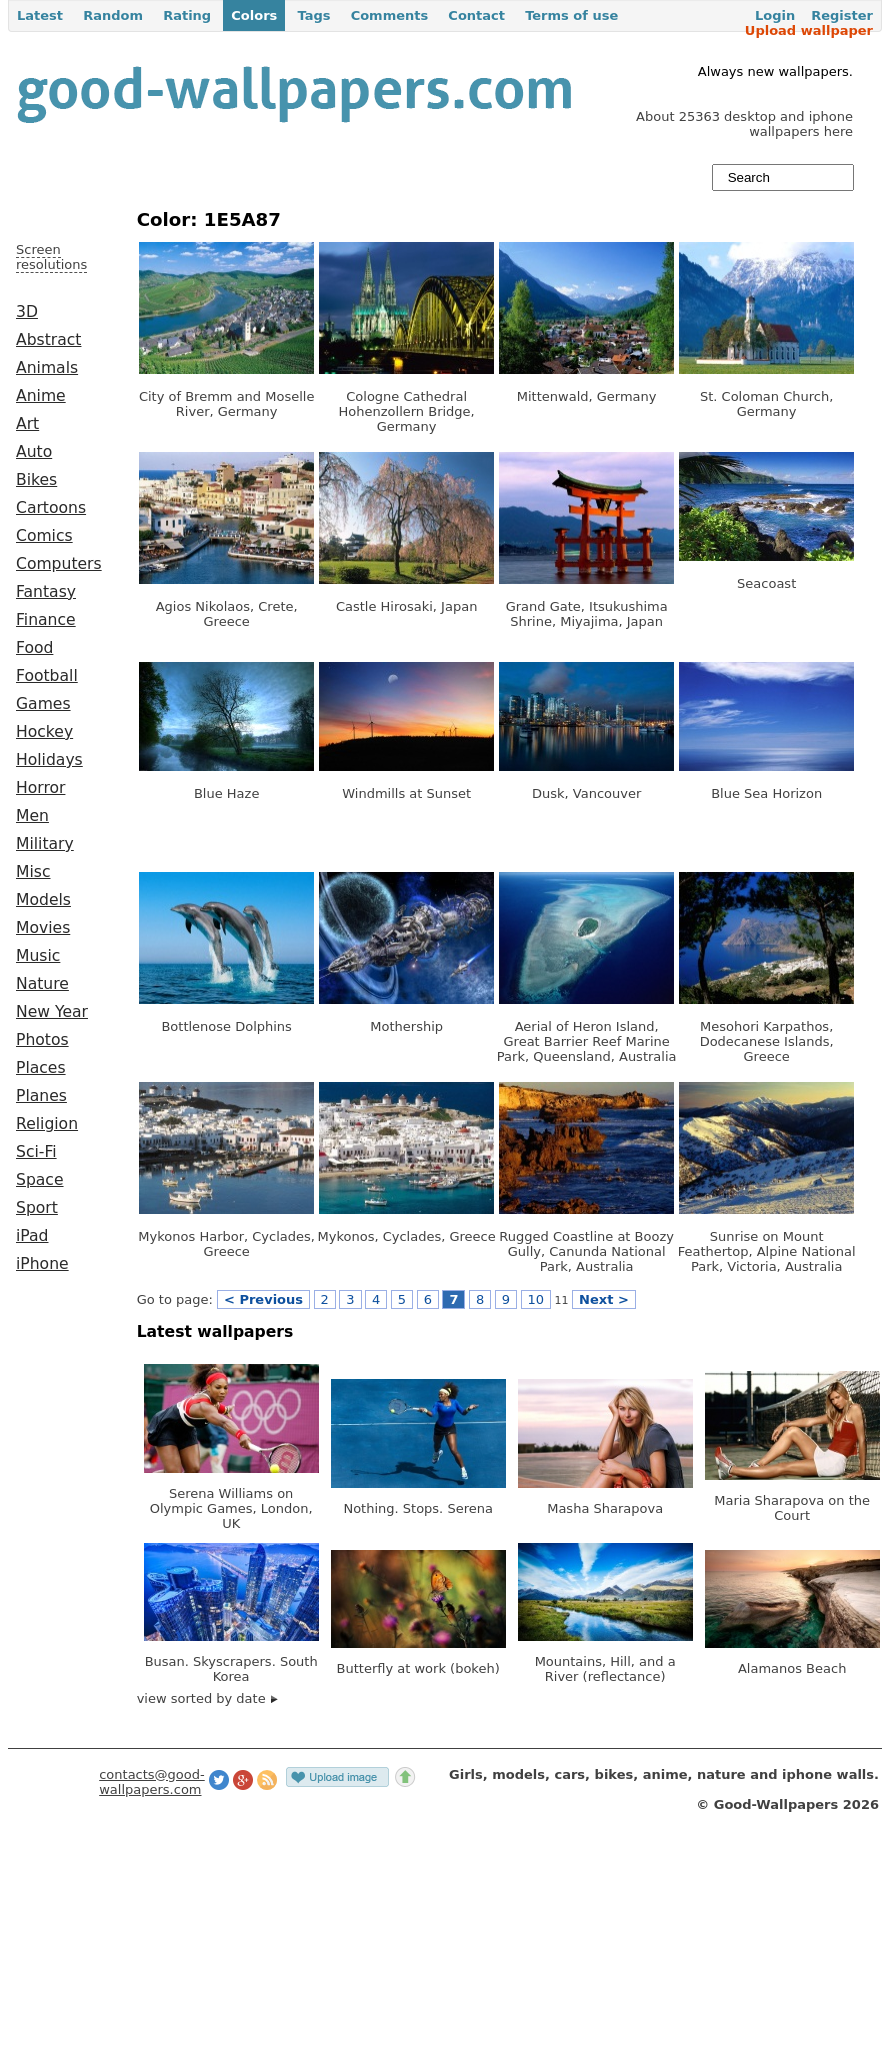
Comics (44, 536)
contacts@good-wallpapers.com (152, 1782)
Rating (187, 15)
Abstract (48, 340)
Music (38, 956)
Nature (42, 984)
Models (43, 900)
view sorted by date (207, 1698)
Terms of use (571, 15)
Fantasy (46, 592)
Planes (41, 1096)
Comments (390, 15)
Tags (313, 15)
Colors (254, 15)
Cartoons (51, 508)
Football (47, 676)
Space (40, 1180)
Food (34, 648)
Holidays (49, 760)
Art (27, 424)
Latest (40, 15)
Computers (59, 564)
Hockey (44, 732)
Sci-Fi (36, 1152)
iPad (32, 1236)
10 (536, 1299)
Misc (33, 872)
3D (27, 312)
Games (43, 704)
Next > (604, 1299)
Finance (46, 620)
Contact (476, 15)
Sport (37, 1208)
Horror (40, 788)
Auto (34, 452)
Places (41, 1068)
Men (32, 816)
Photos (42, 1040)
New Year (52, 1012)
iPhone (42, 1264)
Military (45, 844)
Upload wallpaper (809, 30)
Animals (47, 368)
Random (113, 15)
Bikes (36, 480)
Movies (43, 928)
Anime (41, 396)
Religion (47, 1124)
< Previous (263, 1299)
